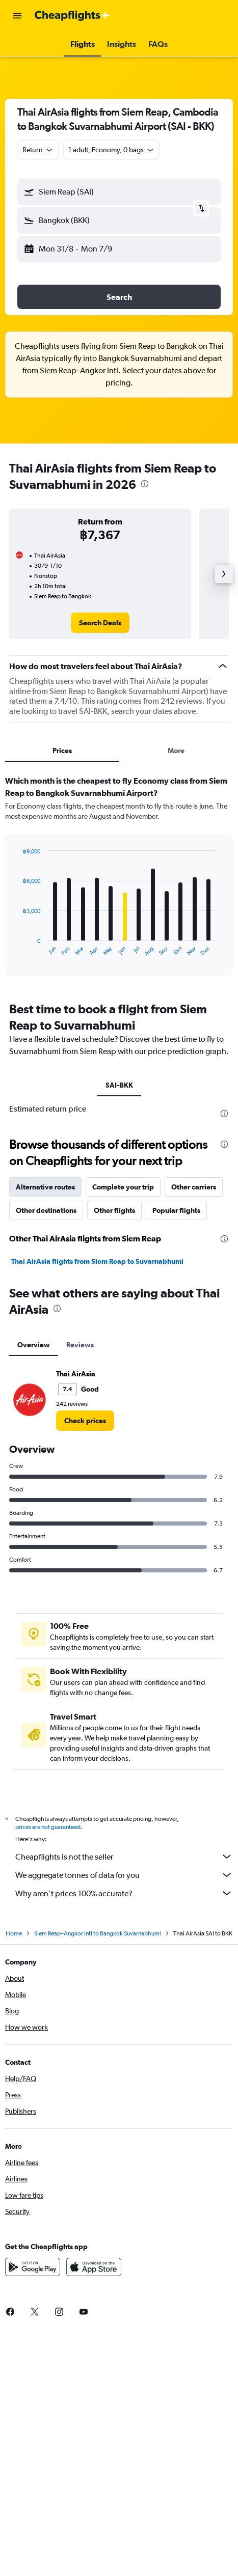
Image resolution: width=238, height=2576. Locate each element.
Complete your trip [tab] (123, 1187)
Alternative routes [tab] (45, 1187)
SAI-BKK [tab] (119, 1085)
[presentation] (144, 483)
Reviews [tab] (80, 1345)
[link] (100, 623)
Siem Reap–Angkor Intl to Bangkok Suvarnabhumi (97, 1933)
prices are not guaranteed (48, 1827)
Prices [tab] (62, 750)
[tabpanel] (119, 879)
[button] (17, 16)
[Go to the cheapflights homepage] (72, 16)
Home (14, 1933)
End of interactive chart (17, 948)
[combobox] (38, 150)
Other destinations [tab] (46, 1210)
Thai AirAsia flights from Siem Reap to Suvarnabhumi (97, 1261)
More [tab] (176, 750)
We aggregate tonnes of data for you (124, 1875)
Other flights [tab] (114, 1210)
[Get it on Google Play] (32, 2267)
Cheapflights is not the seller (124, 1856)
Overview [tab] (33, 1345)
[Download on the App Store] (93, 2267)
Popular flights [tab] (176, 1210)
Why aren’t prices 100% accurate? (124, 1893)
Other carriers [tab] (193, 1187)
